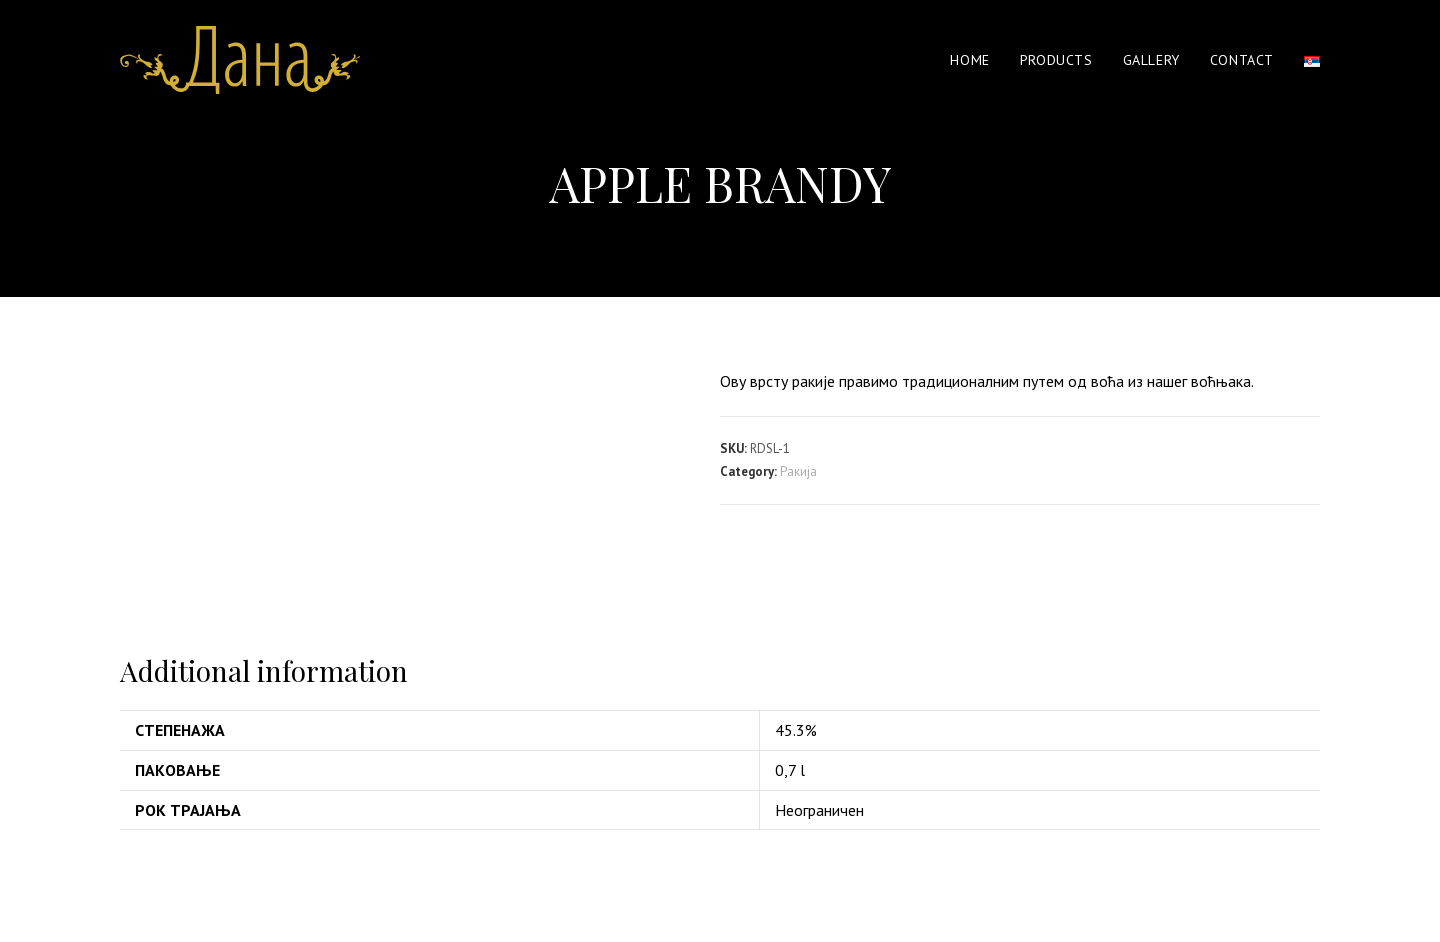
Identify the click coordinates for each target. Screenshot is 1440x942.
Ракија (798, 471)
